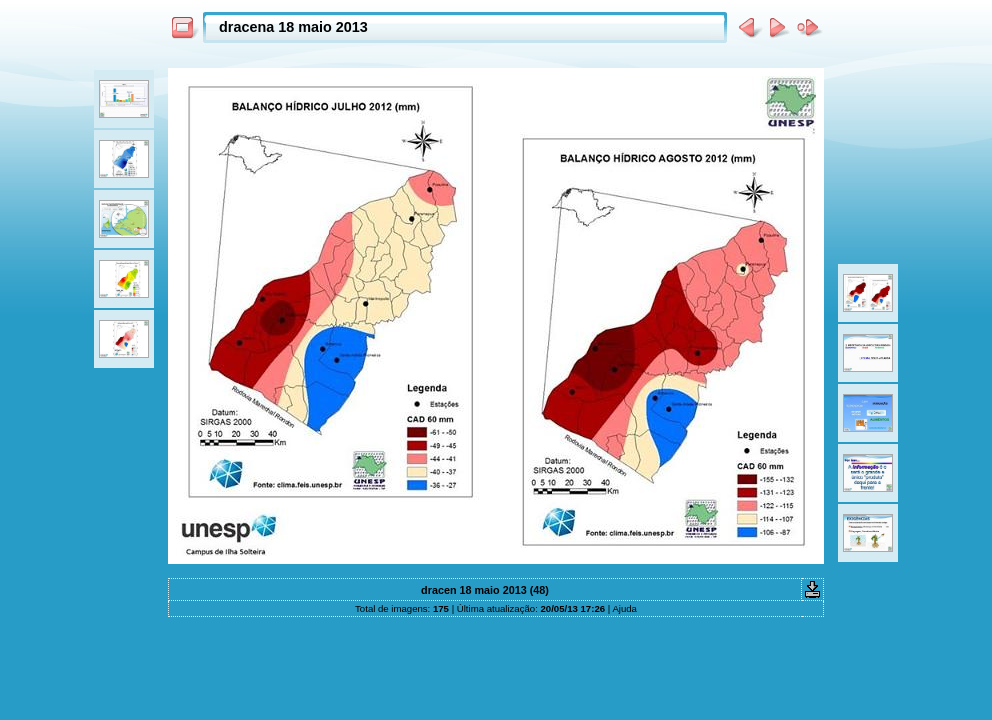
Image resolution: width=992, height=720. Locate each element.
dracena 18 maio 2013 (293, 27)
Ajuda (624, 608)
